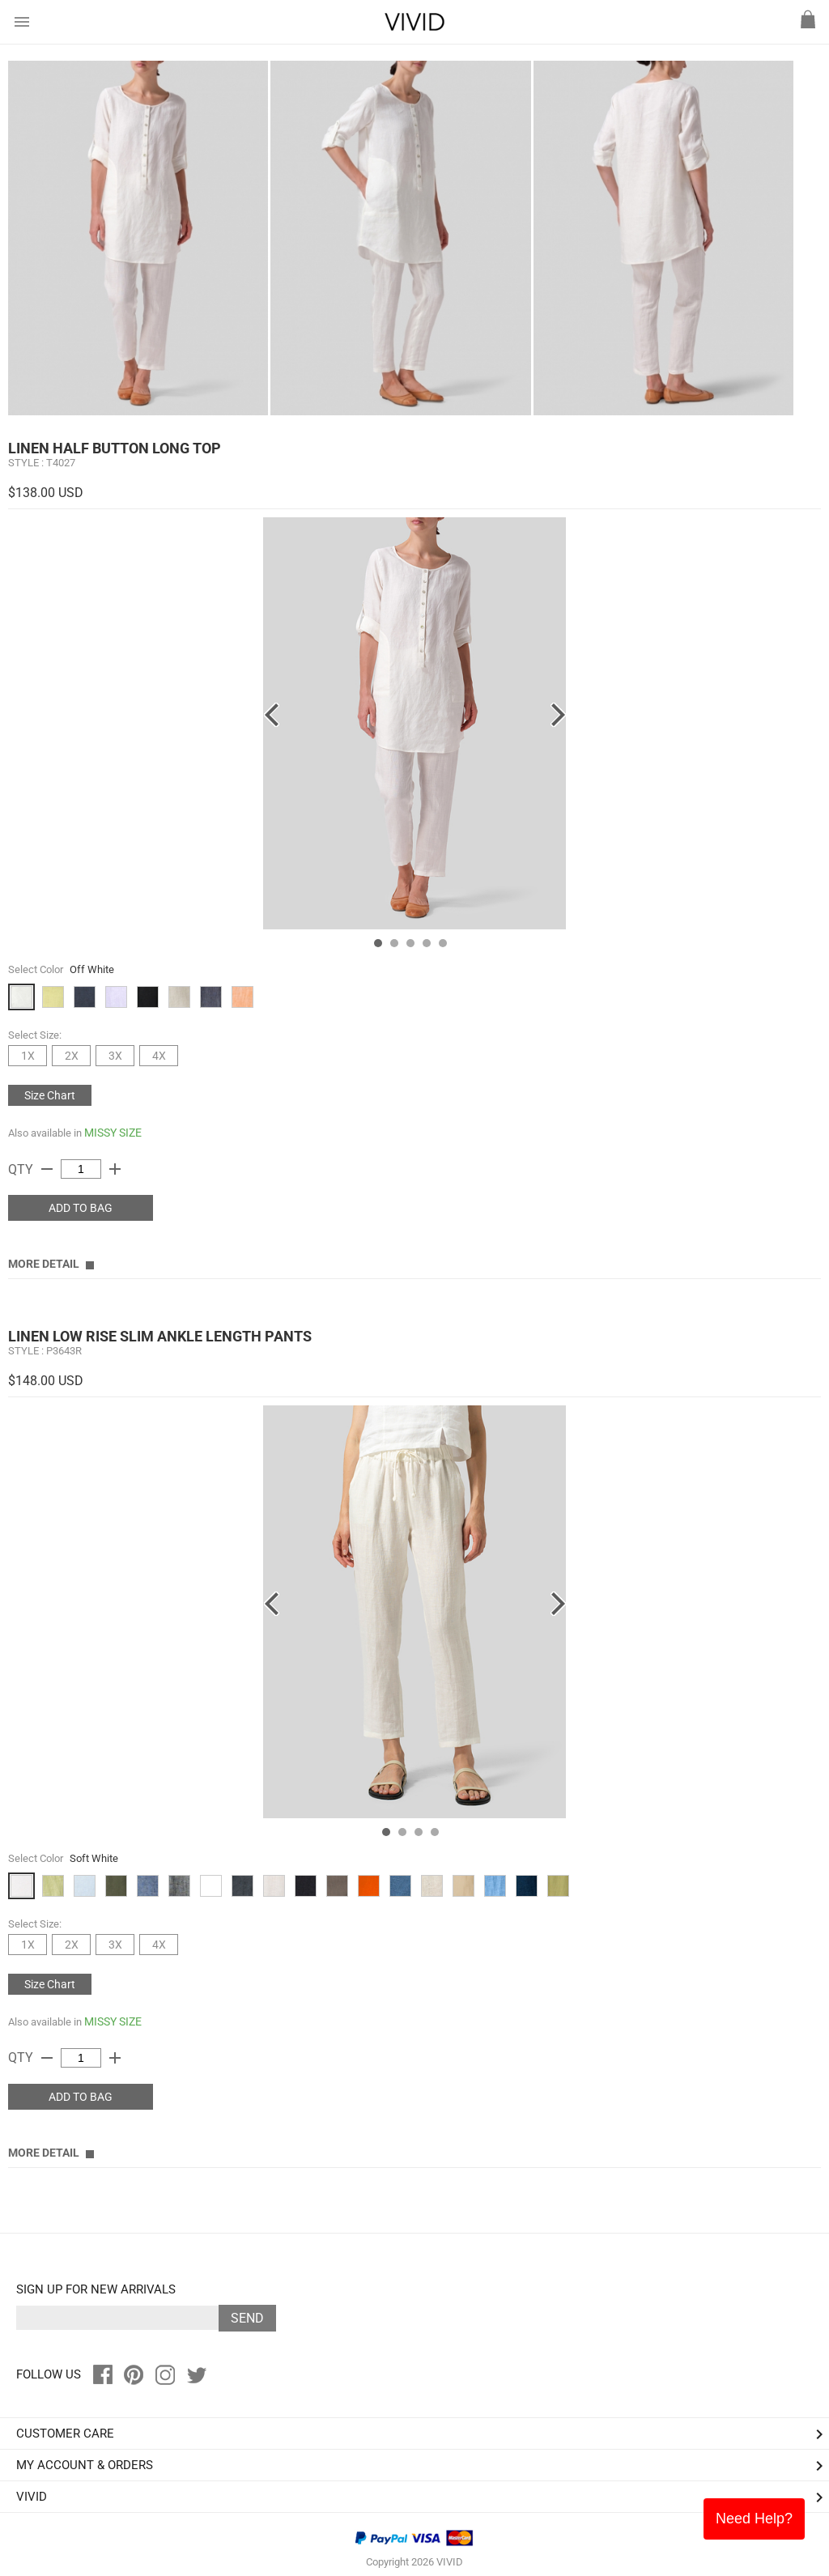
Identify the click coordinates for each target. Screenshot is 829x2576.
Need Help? (754, 2518)
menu (22, 22)
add (115, 1169)
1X (28, 1055)
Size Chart (49, 1095)
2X (72, 1055)
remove (47, 1169)
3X (115, 1055)
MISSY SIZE (113, 1132)
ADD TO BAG (81, 1207)
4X (159, 1055)
